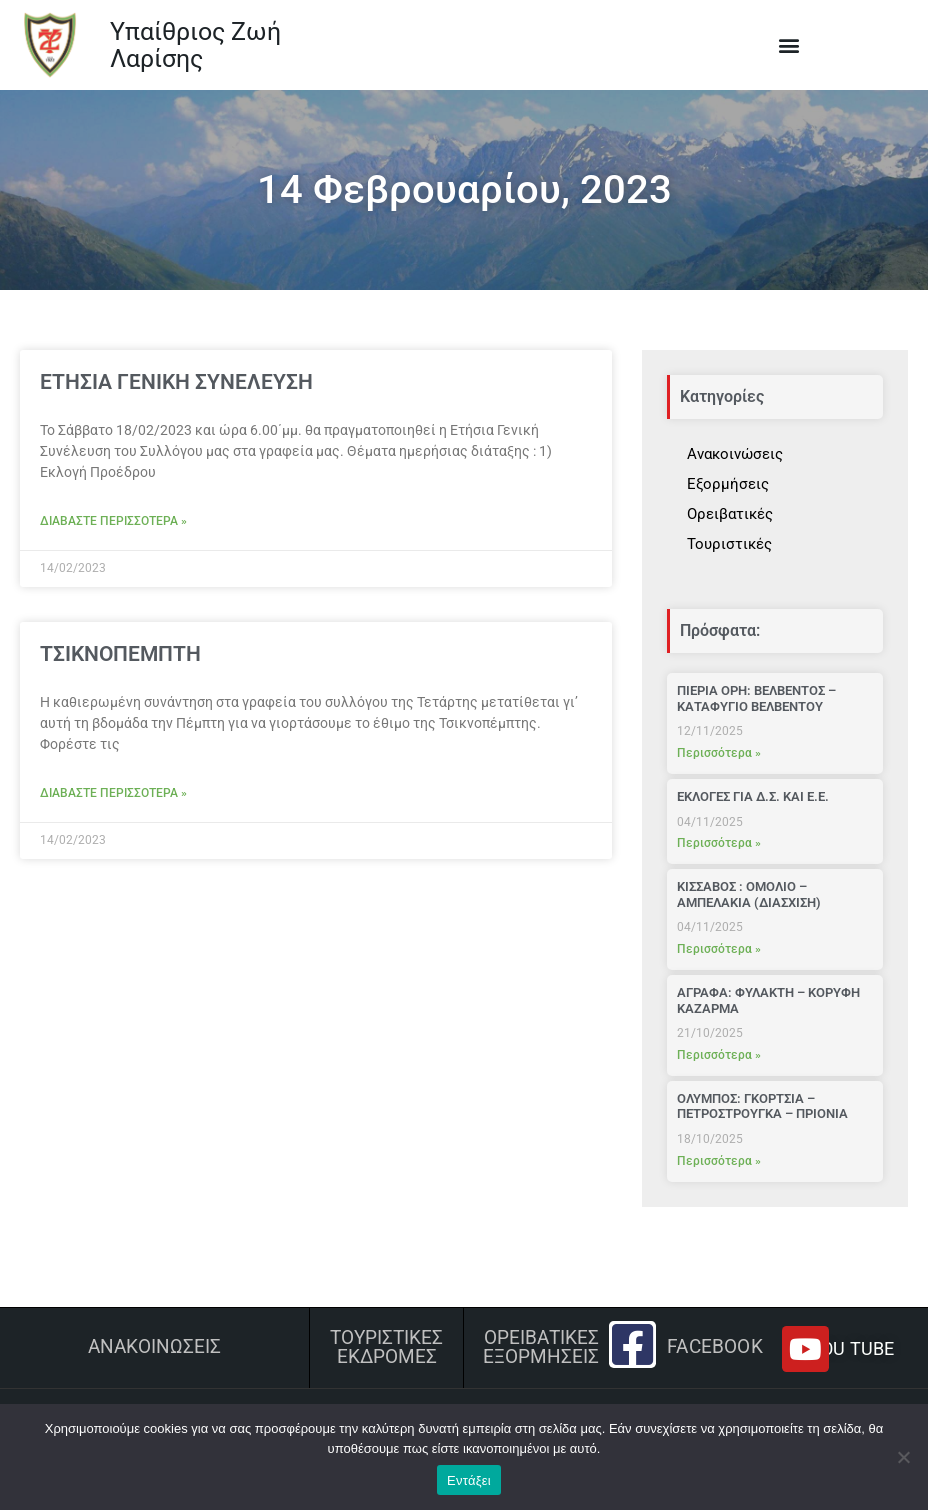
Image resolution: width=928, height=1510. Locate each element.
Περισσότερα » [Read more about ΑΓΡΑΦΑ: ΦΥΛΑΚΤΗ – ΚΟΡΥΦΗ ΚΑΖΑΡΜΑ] (719, 1055)
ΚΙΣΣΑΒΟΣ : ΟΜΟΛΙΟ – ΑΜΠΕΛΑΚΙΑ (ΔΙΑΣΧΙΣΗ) (749, 894)
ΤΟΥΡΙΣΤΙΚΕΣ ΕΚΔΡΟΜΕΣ (386, 1347)
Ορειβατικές (730, 514)
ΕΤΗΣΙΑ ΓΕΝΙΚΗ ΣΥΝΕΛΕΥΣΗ (176, 382)
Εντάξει (469, 1480)
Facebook (715, 1347)
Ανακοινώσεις (735, 454)
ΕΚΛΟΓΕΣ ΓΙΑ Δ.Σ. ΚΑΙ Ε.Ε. (753, 796)
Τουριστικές (729, 544)
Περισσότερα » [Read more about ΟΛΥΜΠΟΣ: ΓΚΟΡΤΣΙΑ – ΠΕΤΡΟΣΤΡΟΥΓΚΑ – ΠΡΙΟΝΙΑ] (719, 1161)
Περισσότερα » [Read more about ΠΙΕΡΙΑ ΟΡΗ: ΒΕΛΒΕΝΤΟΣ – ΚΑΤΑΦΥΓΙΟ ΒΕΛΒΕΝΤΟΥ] (719, 753)
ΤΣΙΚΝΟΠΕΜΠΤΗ (120, 654)
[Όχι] (903, 1457)
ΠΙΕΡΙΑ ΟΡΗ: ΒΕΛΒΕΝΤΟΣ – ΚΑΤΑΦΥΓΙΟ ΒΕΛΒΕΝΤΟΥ (756, 698)
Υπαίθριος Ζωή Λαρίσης (195, 45)
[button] (788, 45)
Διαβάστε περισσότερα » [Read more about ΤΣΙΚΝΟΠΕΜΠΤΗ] (113, 793)
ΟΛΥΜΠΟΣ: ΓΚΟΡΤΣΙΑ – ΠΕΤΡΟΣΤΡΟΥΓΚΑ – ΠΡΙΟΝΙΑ (762, 1106)
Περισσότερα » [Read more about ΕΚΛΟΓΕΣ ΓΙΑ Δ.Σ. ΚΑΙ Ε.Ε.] (719, 843)
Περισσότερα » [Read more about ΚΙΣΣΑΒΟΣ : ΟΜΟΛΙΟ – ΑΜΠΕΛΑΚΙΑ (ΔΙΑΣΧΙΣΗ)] (719, 949)
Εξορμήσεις (728, 484)
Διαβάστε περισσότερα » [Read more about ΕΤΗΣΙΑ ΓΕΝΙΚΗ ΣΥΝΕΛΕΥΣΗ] (113, 521)
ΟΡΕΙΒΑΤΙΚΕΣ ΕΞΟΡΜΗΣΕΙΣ (541, 1347)
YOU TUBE (852, 1348)
